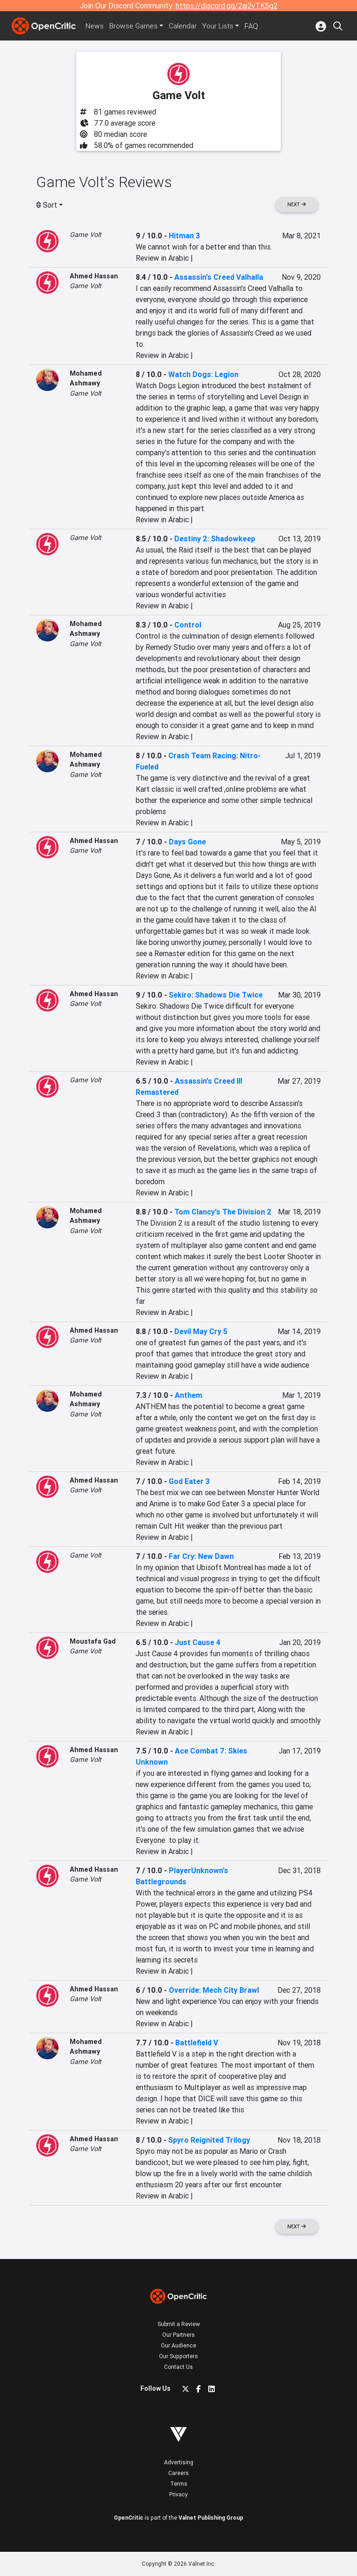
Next (296, 205)
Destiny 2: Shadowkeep (214, 538)
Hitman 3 (184, 235)
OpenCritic (128, 2517)
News (95, 26)
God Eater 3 (189, 1481)
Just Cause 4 (197, 1642)
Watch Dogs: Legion (203, 374)
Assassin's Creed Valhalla (218, 277)
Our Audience (178, 2345)
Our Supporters (178, 2356)
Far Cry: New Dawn (201, 1556)
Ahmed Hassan (94, 276)
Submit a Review (179, 2323)
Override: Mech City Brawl (214, 1990)
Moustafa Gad (93, 1641)
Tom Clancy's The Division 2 (222, 1211)
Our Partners (178, 2334)
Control (187, 624)
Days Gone (187, 841)
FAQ (255, 26)
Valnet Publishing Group (210, 2517)
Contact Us (178, 2366)
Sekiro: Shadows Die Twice (216, 994)
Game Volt (85, 234)
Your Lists (222, 26)
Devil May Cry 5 (200, 1331)
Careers (178, 2472)
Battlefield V (196, 2042)
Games (136, 26)
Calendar (186, 26)
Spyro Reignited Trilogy (209, 2139)
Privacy (178, 2494)
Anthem (188, 1395)
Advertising (178, 2462)
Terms (178, 2483)
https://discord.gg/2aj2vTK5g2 (227, 5)
